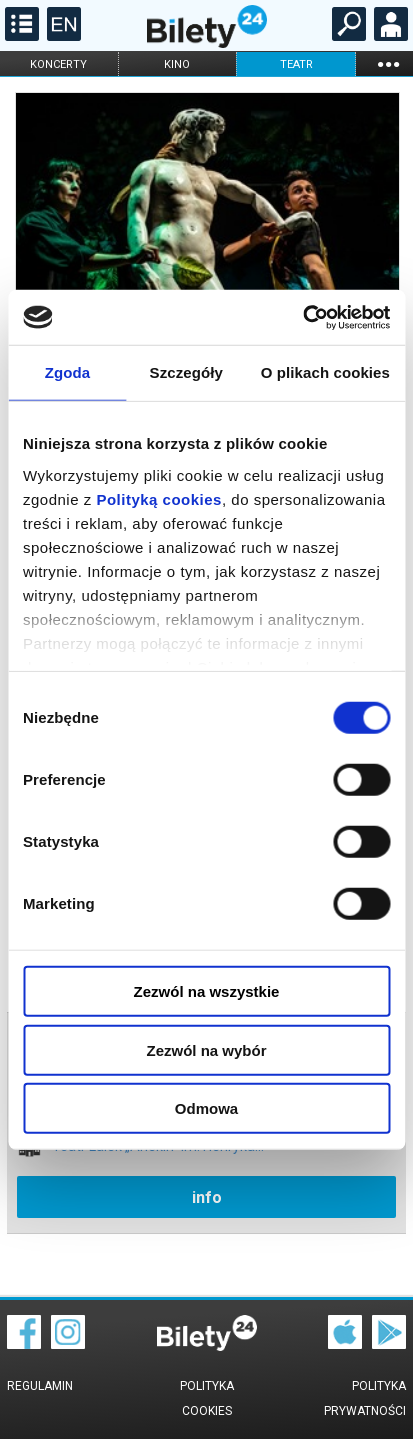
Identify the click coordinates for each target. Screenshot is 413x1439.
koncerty (58, 64)
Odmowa (206, 1108)
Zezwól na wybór (206, 1049)
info (207, 1197)
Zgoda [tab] (68, 372)
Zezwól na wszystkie (207, 991)
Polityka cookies (207, 1398)
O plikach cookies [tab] (325, 372)
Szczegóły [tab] (186, 372)
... (388, 63)
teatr (296, 64)
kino (177, 64)
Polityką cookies (159, 498)
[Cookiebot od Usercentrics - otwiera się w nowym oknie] (302, 317)
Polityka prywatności (365, 1398)
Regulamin (40, 1386)
